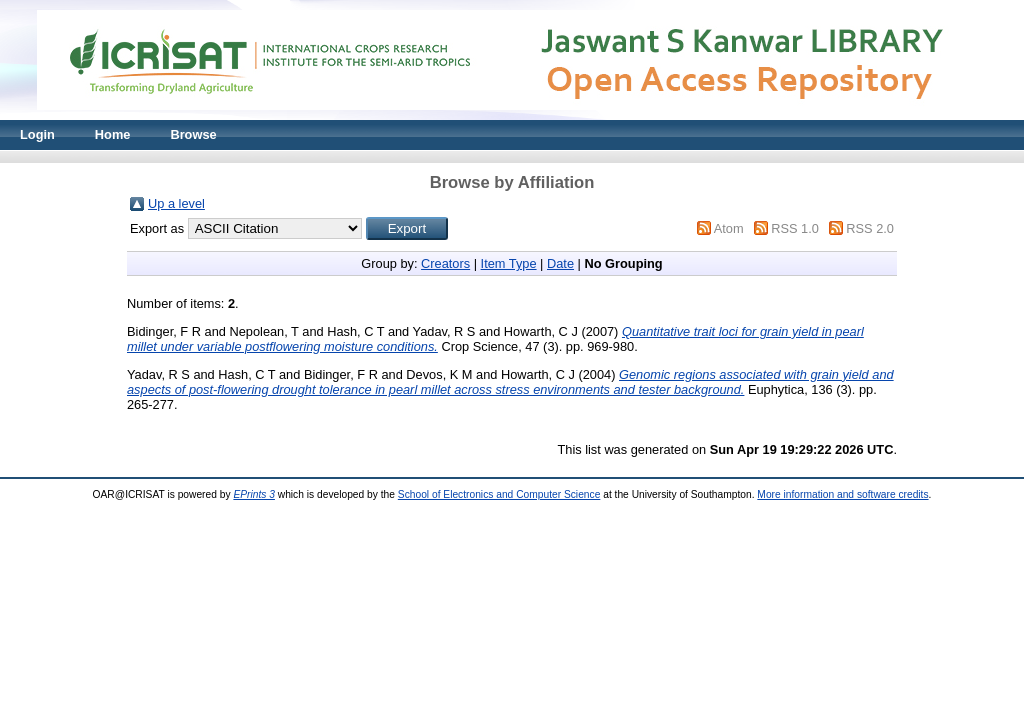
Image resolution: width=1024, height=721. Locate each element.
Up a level (176, 203)
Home (113, 134)
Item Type (509, 263)
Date (560, 263)
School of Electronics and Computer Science (499, 494)
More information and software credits (842, 494)
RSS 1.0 (795, 228)
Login (37, 134)
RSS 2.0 (870, 228)
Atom (729, 228)
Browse (193, 134)
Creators (445, 263)
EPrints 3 (254, 494)
